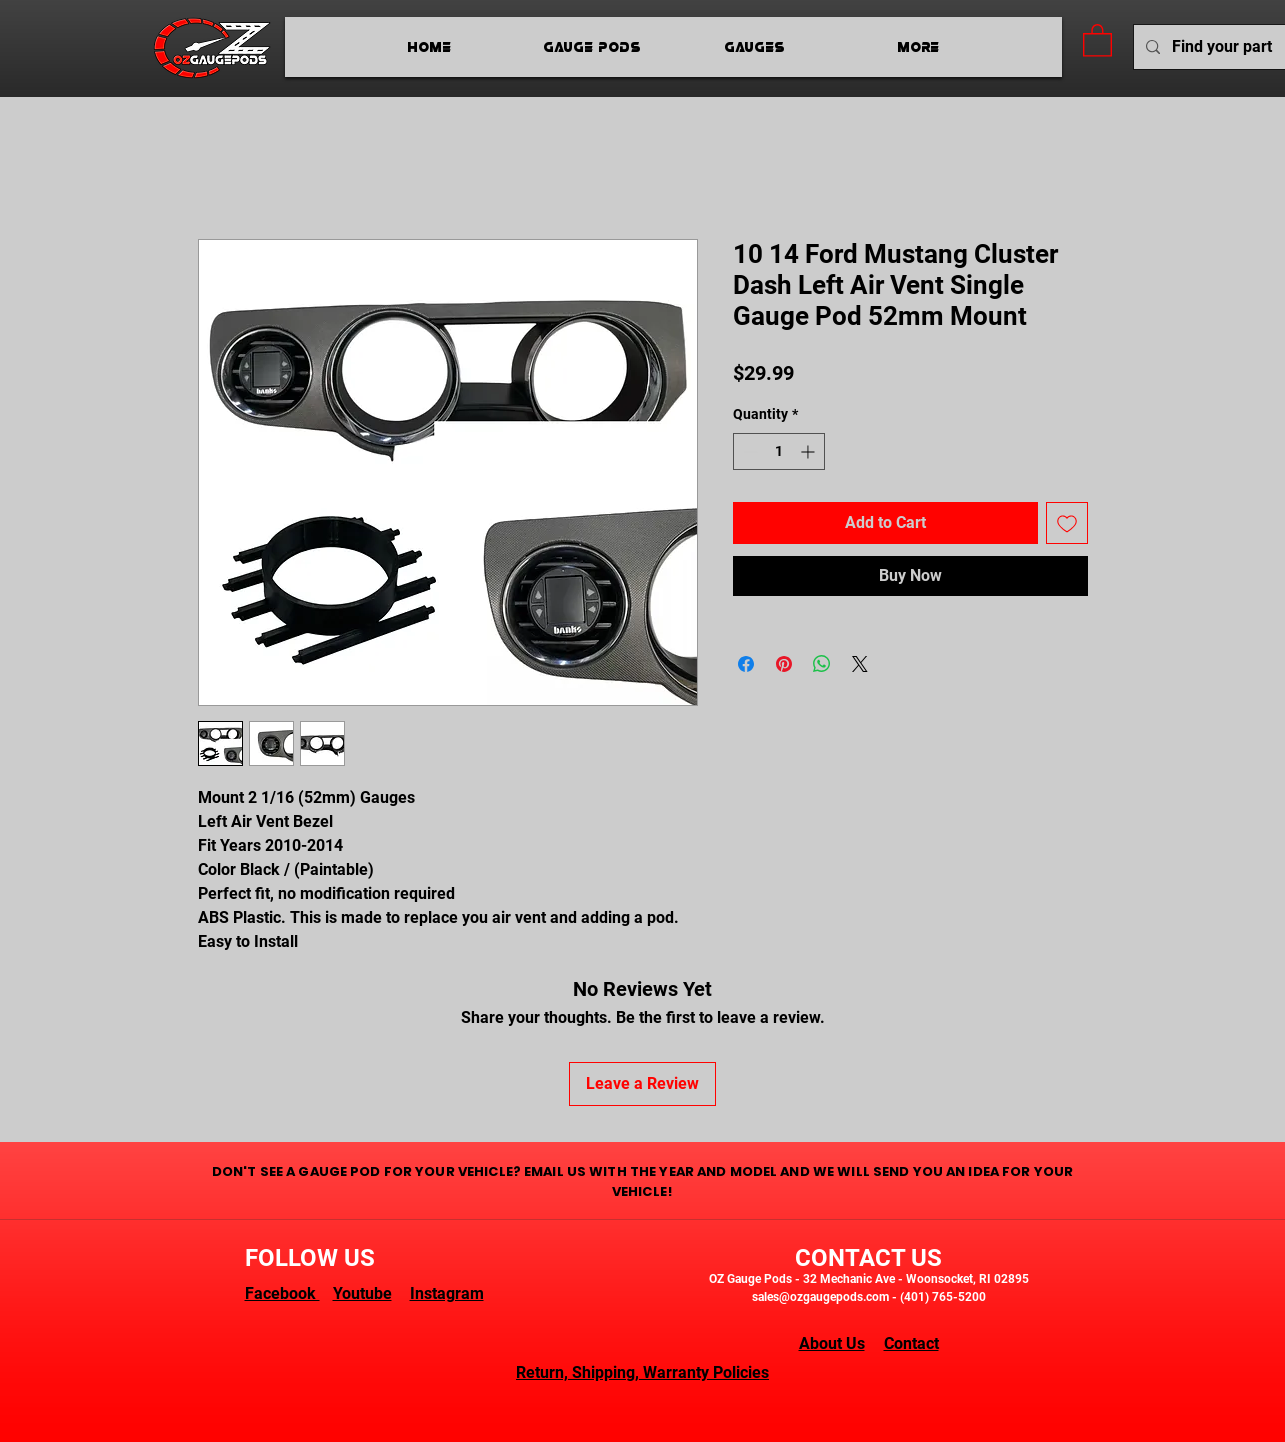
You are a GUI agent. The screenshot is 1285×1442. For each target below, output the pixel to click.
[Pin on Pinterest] (784, 664)
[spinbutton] (779, 451)
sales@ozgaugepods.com (820, 1297)
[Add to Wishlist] (1067, 523)
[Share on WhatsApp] (822, 664)
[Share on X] (860, 664)
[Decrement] (748, 451)
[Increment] (809, 451)
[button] (1097, 39)
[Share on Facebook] (746, 664)
